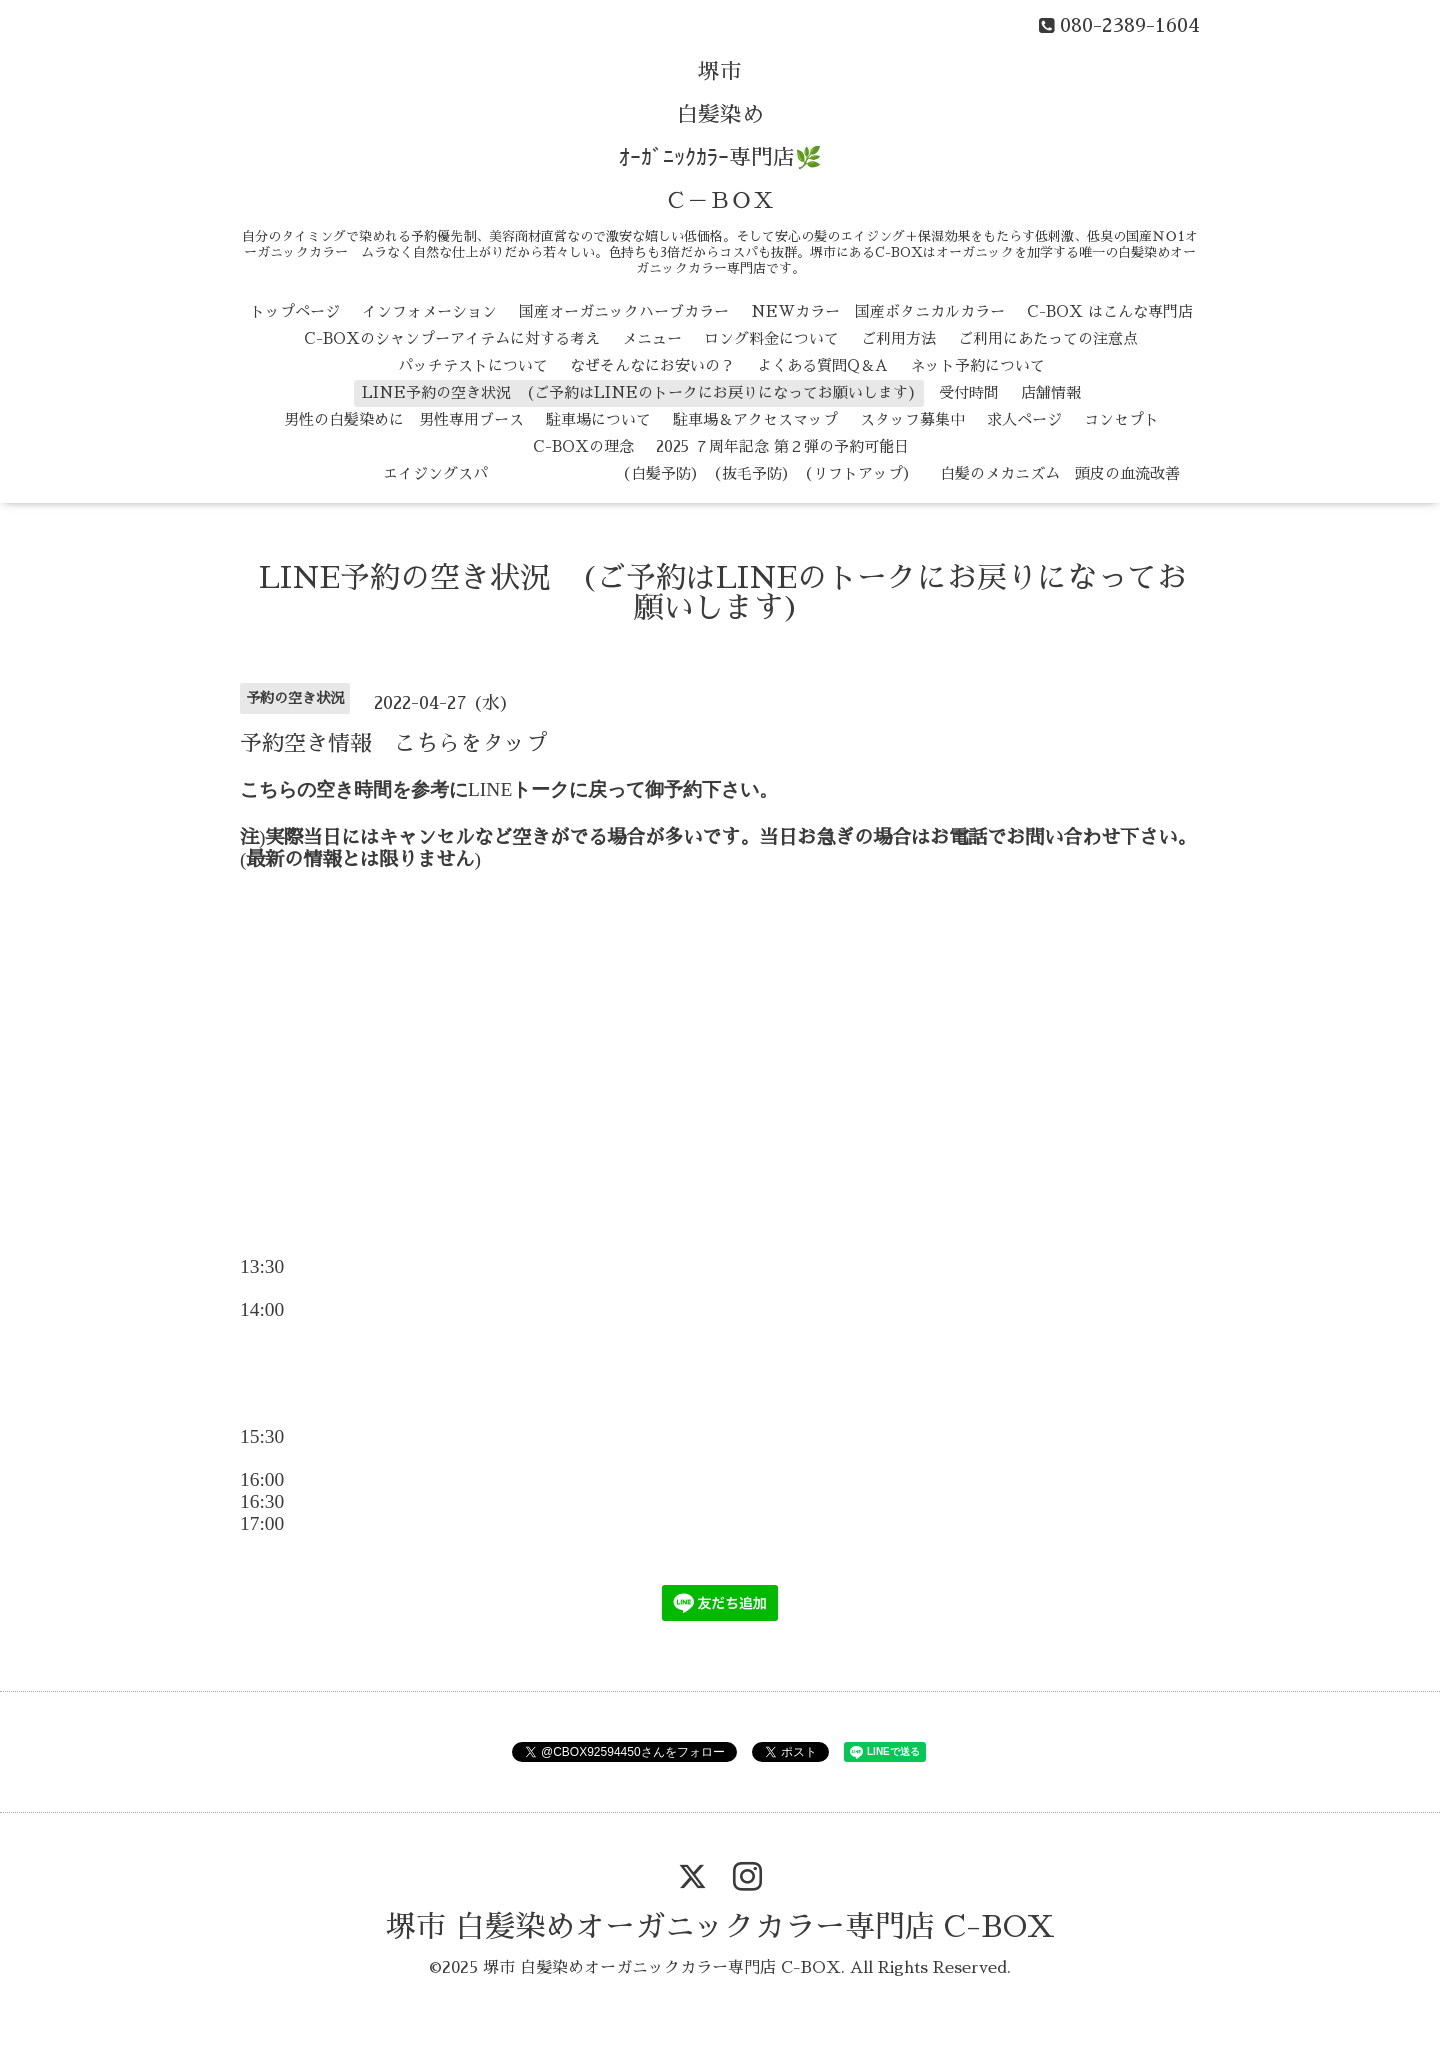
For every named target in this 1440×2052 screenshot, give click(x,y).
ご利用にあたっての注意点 (1048, 338)
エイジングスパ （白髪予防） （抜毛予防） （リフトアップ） (590, 473)
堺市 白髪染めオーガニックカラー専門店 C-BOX (720, 1927)
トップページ (295, 311)
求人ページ (1024, 419)
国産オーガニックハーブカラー (624, 311)
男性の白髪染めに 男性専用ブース (404, 419)
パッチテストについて (473, 365)
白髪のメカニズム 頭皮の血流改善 (1060, 473)
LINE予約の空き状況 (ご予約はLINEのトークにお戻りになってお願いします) (639, 392)
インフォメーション (429, 311)
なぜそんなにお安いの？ (652, 365)
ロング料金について (771, 338)
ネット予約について (977, 365)
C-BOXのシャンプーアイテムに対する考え (452, 338)
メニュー (652, 338)
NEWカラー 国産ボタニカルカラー (878, 311)
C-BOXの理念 (583, 446)
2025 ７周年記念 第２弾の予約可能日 (782, 446)
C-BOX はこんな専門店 (1110, 311)
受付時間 (969, 392)
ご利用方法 (898, 338)
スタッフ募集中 (912, 419)
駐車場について (598, 419)
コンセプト (1121, 419)
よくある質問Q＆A (822, 365)
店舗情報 (1051, 392)
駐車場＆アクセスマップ (755, 419)
